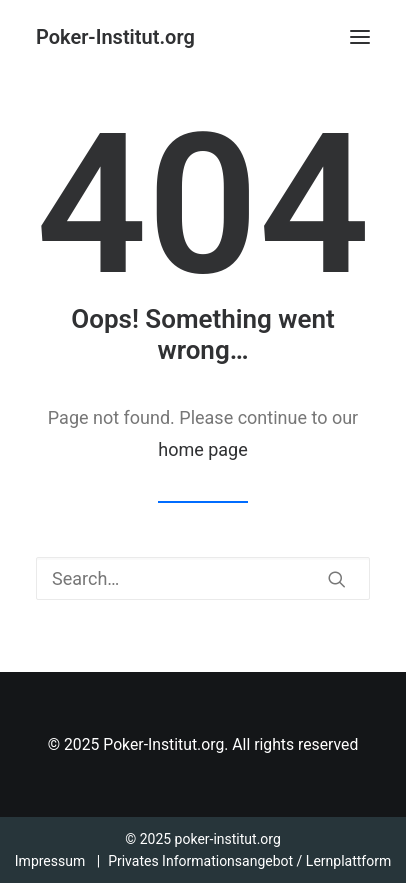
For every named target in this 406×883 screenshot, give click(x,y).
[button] (360, 37)
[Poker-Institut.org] (115, 37)
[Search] (203, 578)
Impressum (50, 861)
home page (203, 449)
